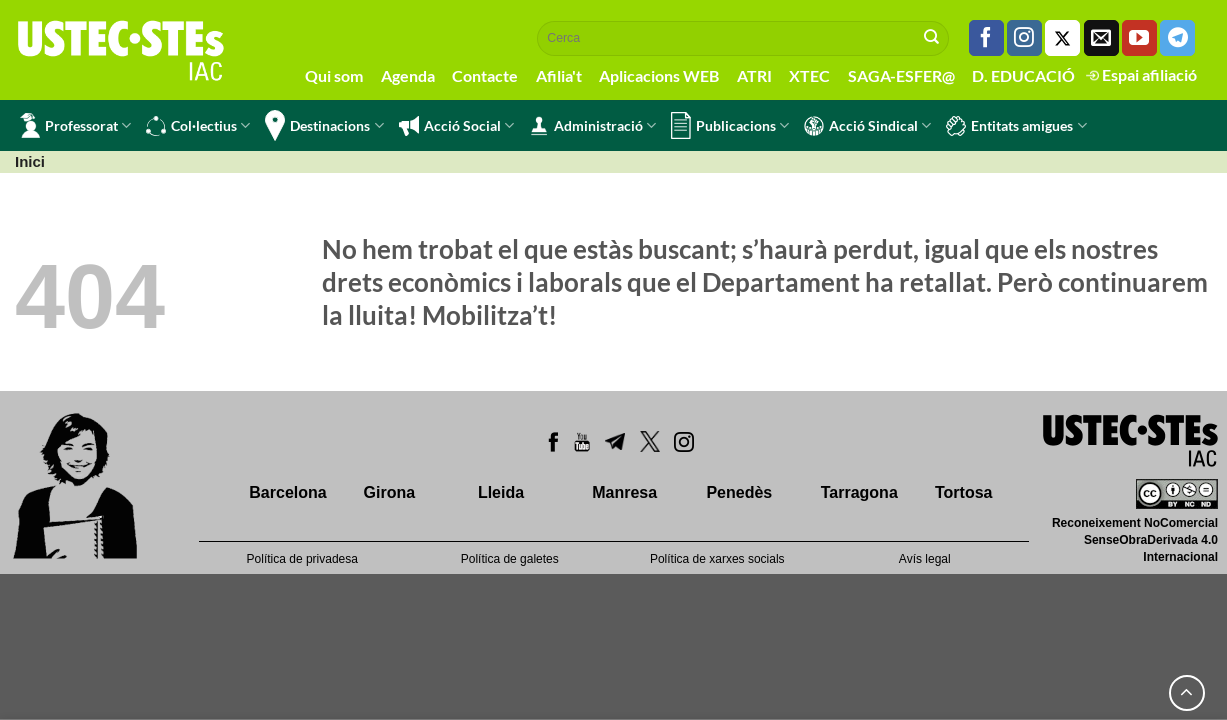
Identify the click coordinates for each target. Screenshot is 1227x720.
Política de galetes (510, 559)
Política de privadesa (302, 559)
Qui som (334, 75)
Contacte (485, 75)
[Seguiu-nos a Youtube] (1139, 38)
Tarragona (859, 492)
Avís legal (925, 559)
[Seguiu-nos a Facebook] (986, 38)
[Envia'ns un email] (1101, 38)
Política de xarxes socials (717, 559)
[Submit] (932, 38)
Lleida (501, 492)
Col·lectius (198, 126)
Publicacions (730, 125)
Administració (592, 126)
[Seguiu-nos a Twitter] (1062, 38)
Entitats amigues (1016, 126)
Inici (30, 161)
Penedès (739, 492)
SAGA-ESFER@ (901, 75)
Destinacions (324, 125)
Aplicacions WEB (659, 75)
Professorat (75, 125)
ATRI (754, 75)
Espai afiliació (1141, 74)
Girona (390, 492)
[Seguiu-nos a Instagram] (1024, 38)
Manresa (624, 492)
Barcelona (287, 492)
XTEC (809, 75)
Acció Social (456, 126)
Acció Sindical (867, 126)
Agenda (408, 75)
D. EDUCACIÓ (1023, 75)
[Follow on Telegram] (1177, 38)
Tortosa (963, 492)
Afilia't (559, 75)
